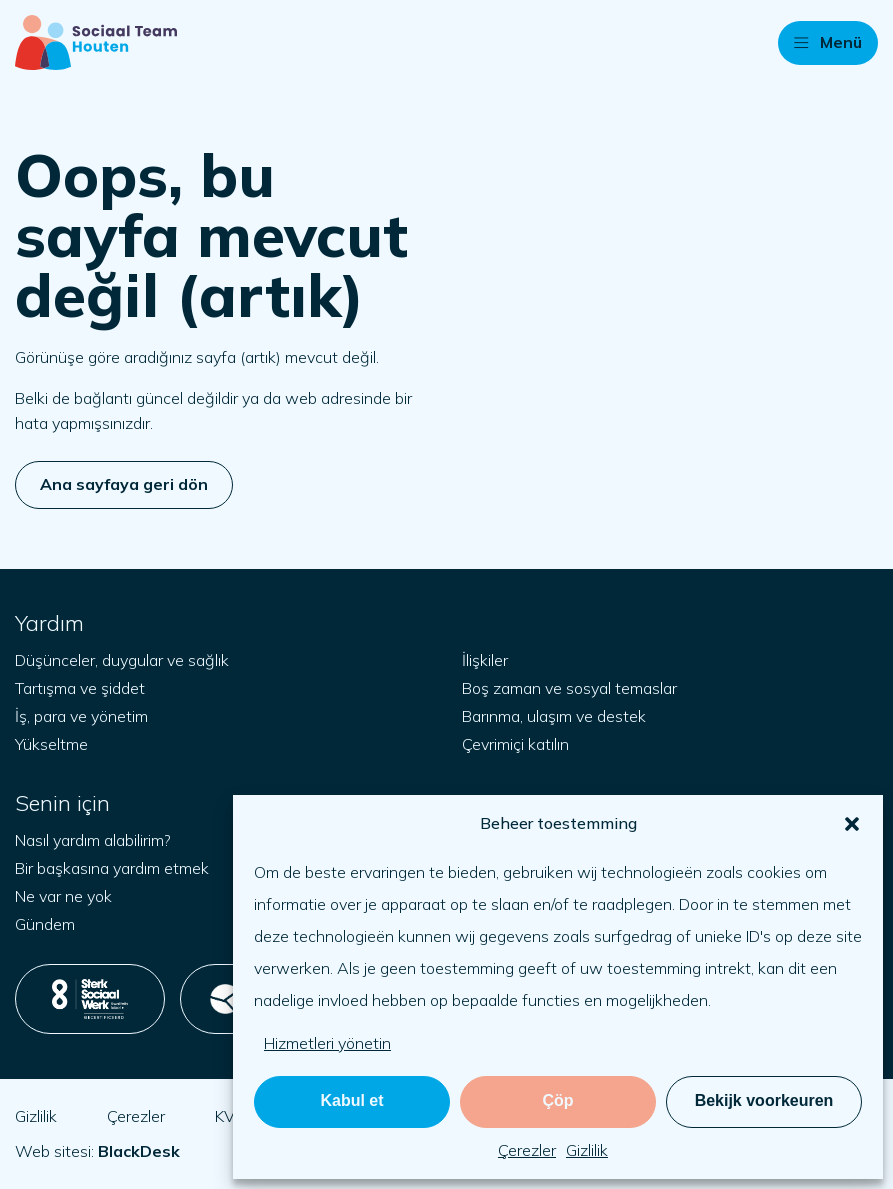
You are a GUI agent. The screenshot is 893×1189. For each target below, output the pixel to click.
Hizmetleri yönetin (327, 1043)
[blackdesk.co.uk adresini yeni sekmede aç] (139, 1151)
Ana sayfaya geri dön (124, 484)
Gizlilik (587, 1150)
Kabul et (351, 1100)
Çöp (557, 1100)
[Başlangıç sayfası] (96, 42)
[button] (852, 824)
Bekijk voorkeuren (764, 1100)
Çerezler (527, 1150)
